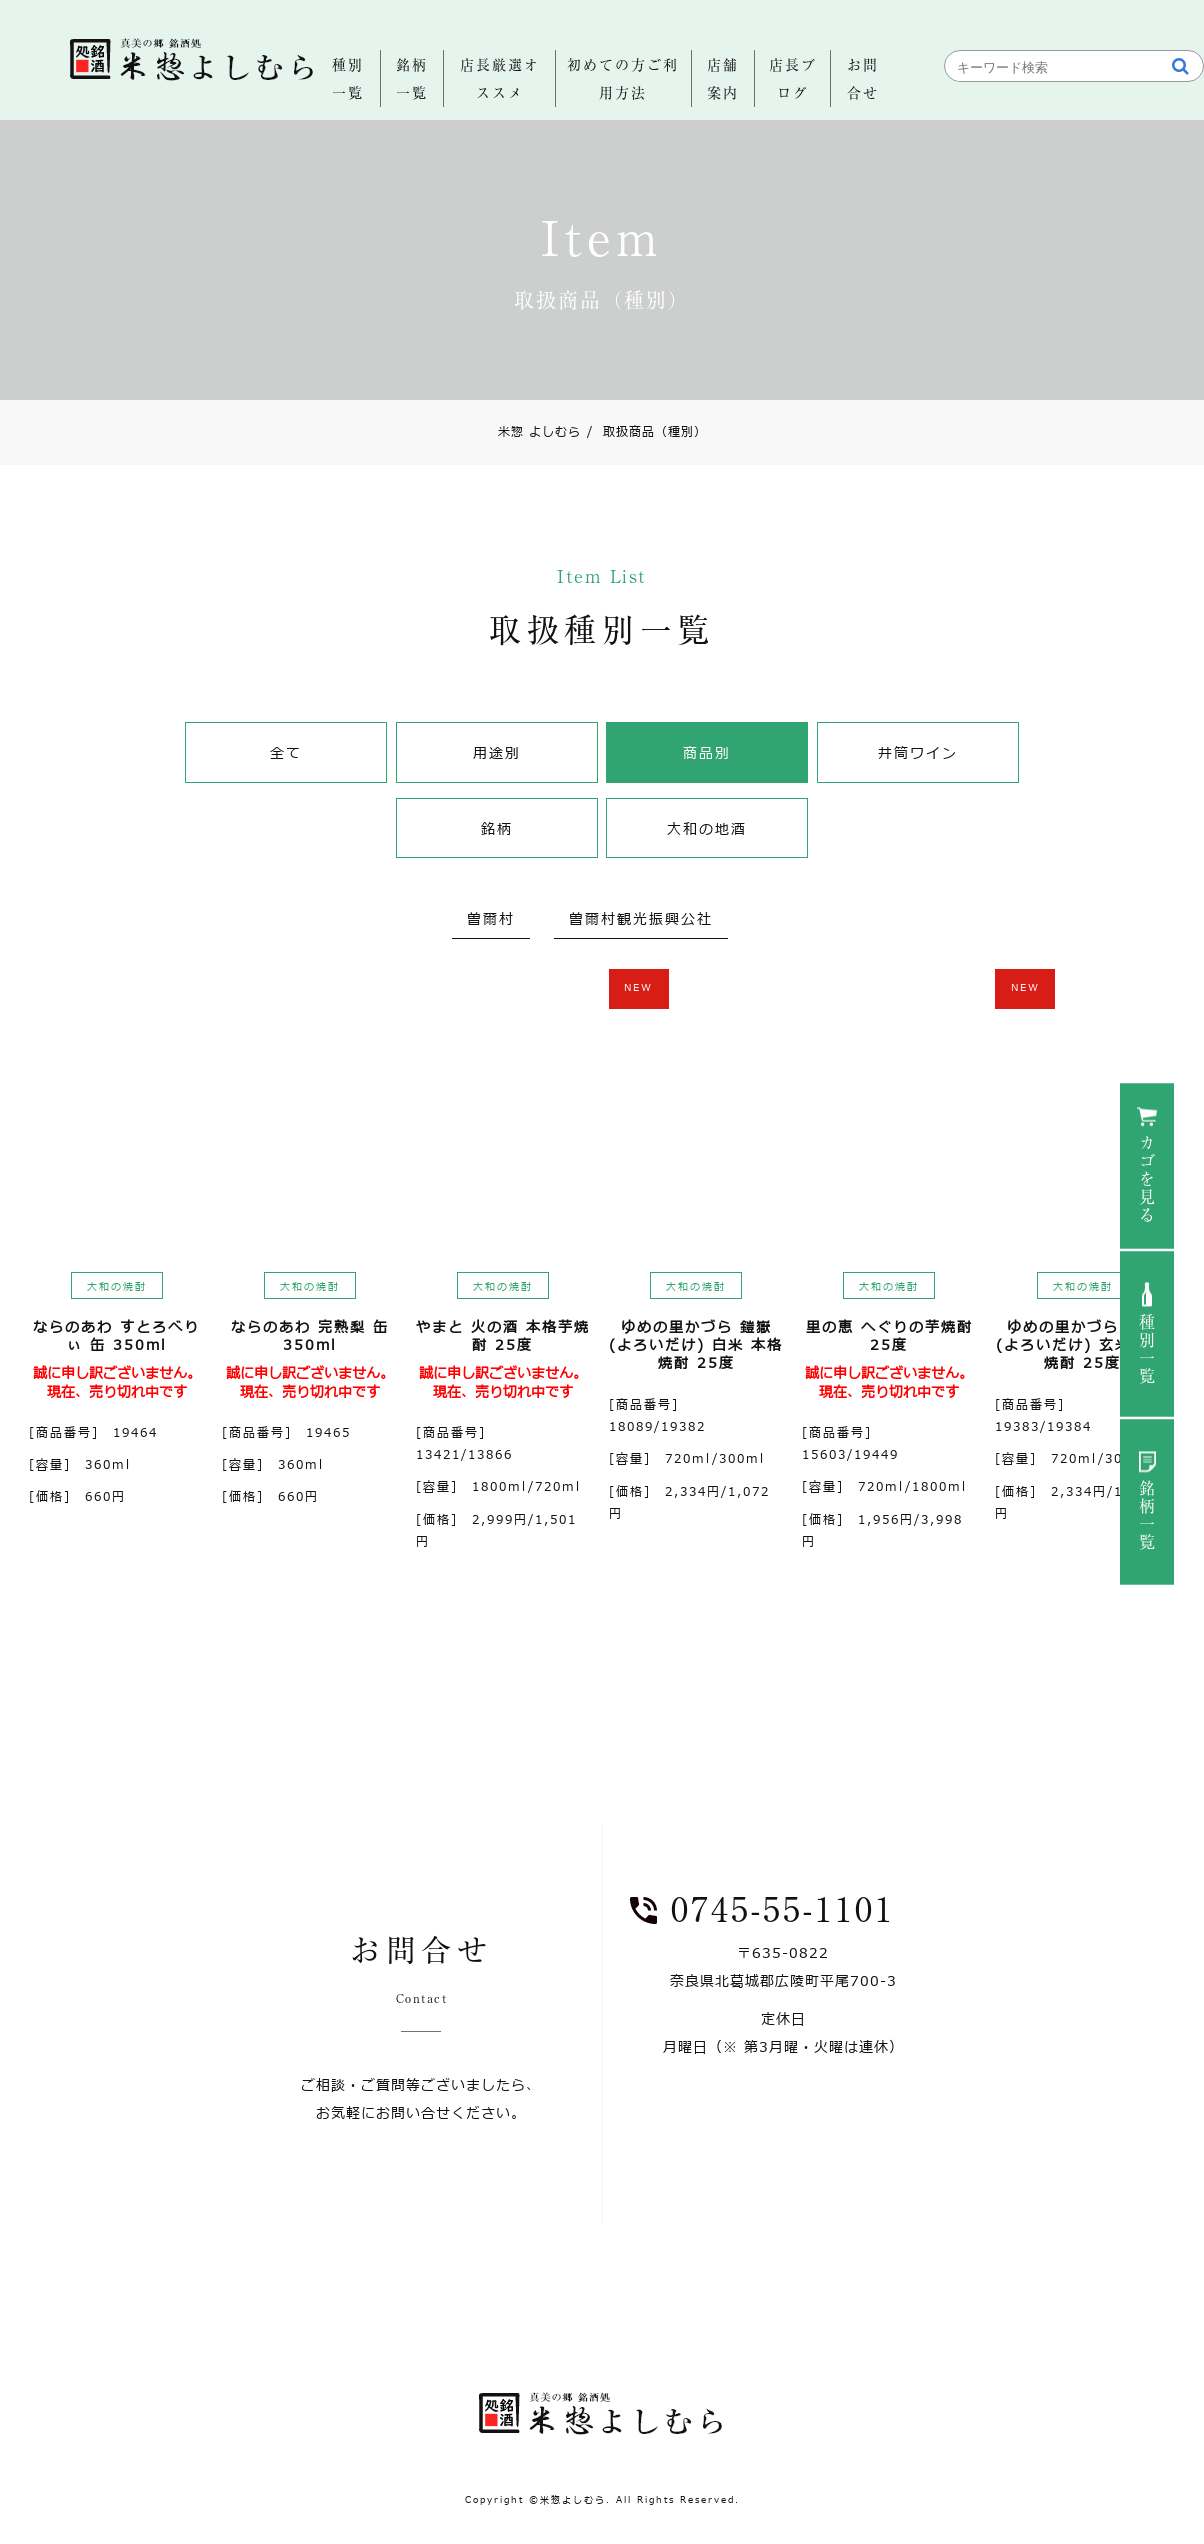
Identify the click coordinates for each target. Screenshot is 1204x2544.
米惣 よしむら (539, 432)
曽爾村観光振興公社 (641, 919)
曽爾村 (491, 919)
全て (286, 753)
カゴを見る (1147, 1180)
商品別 (707, 753)
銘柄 (497, 829)
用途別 (497, 753)
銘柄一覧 (1147, 1516)
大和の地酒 (707, 829)
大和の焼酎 (117, 1286)
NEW (638, 987)
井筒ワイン (918, 753)
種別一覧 (1147, 1350)
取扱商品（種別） (647, 432)
